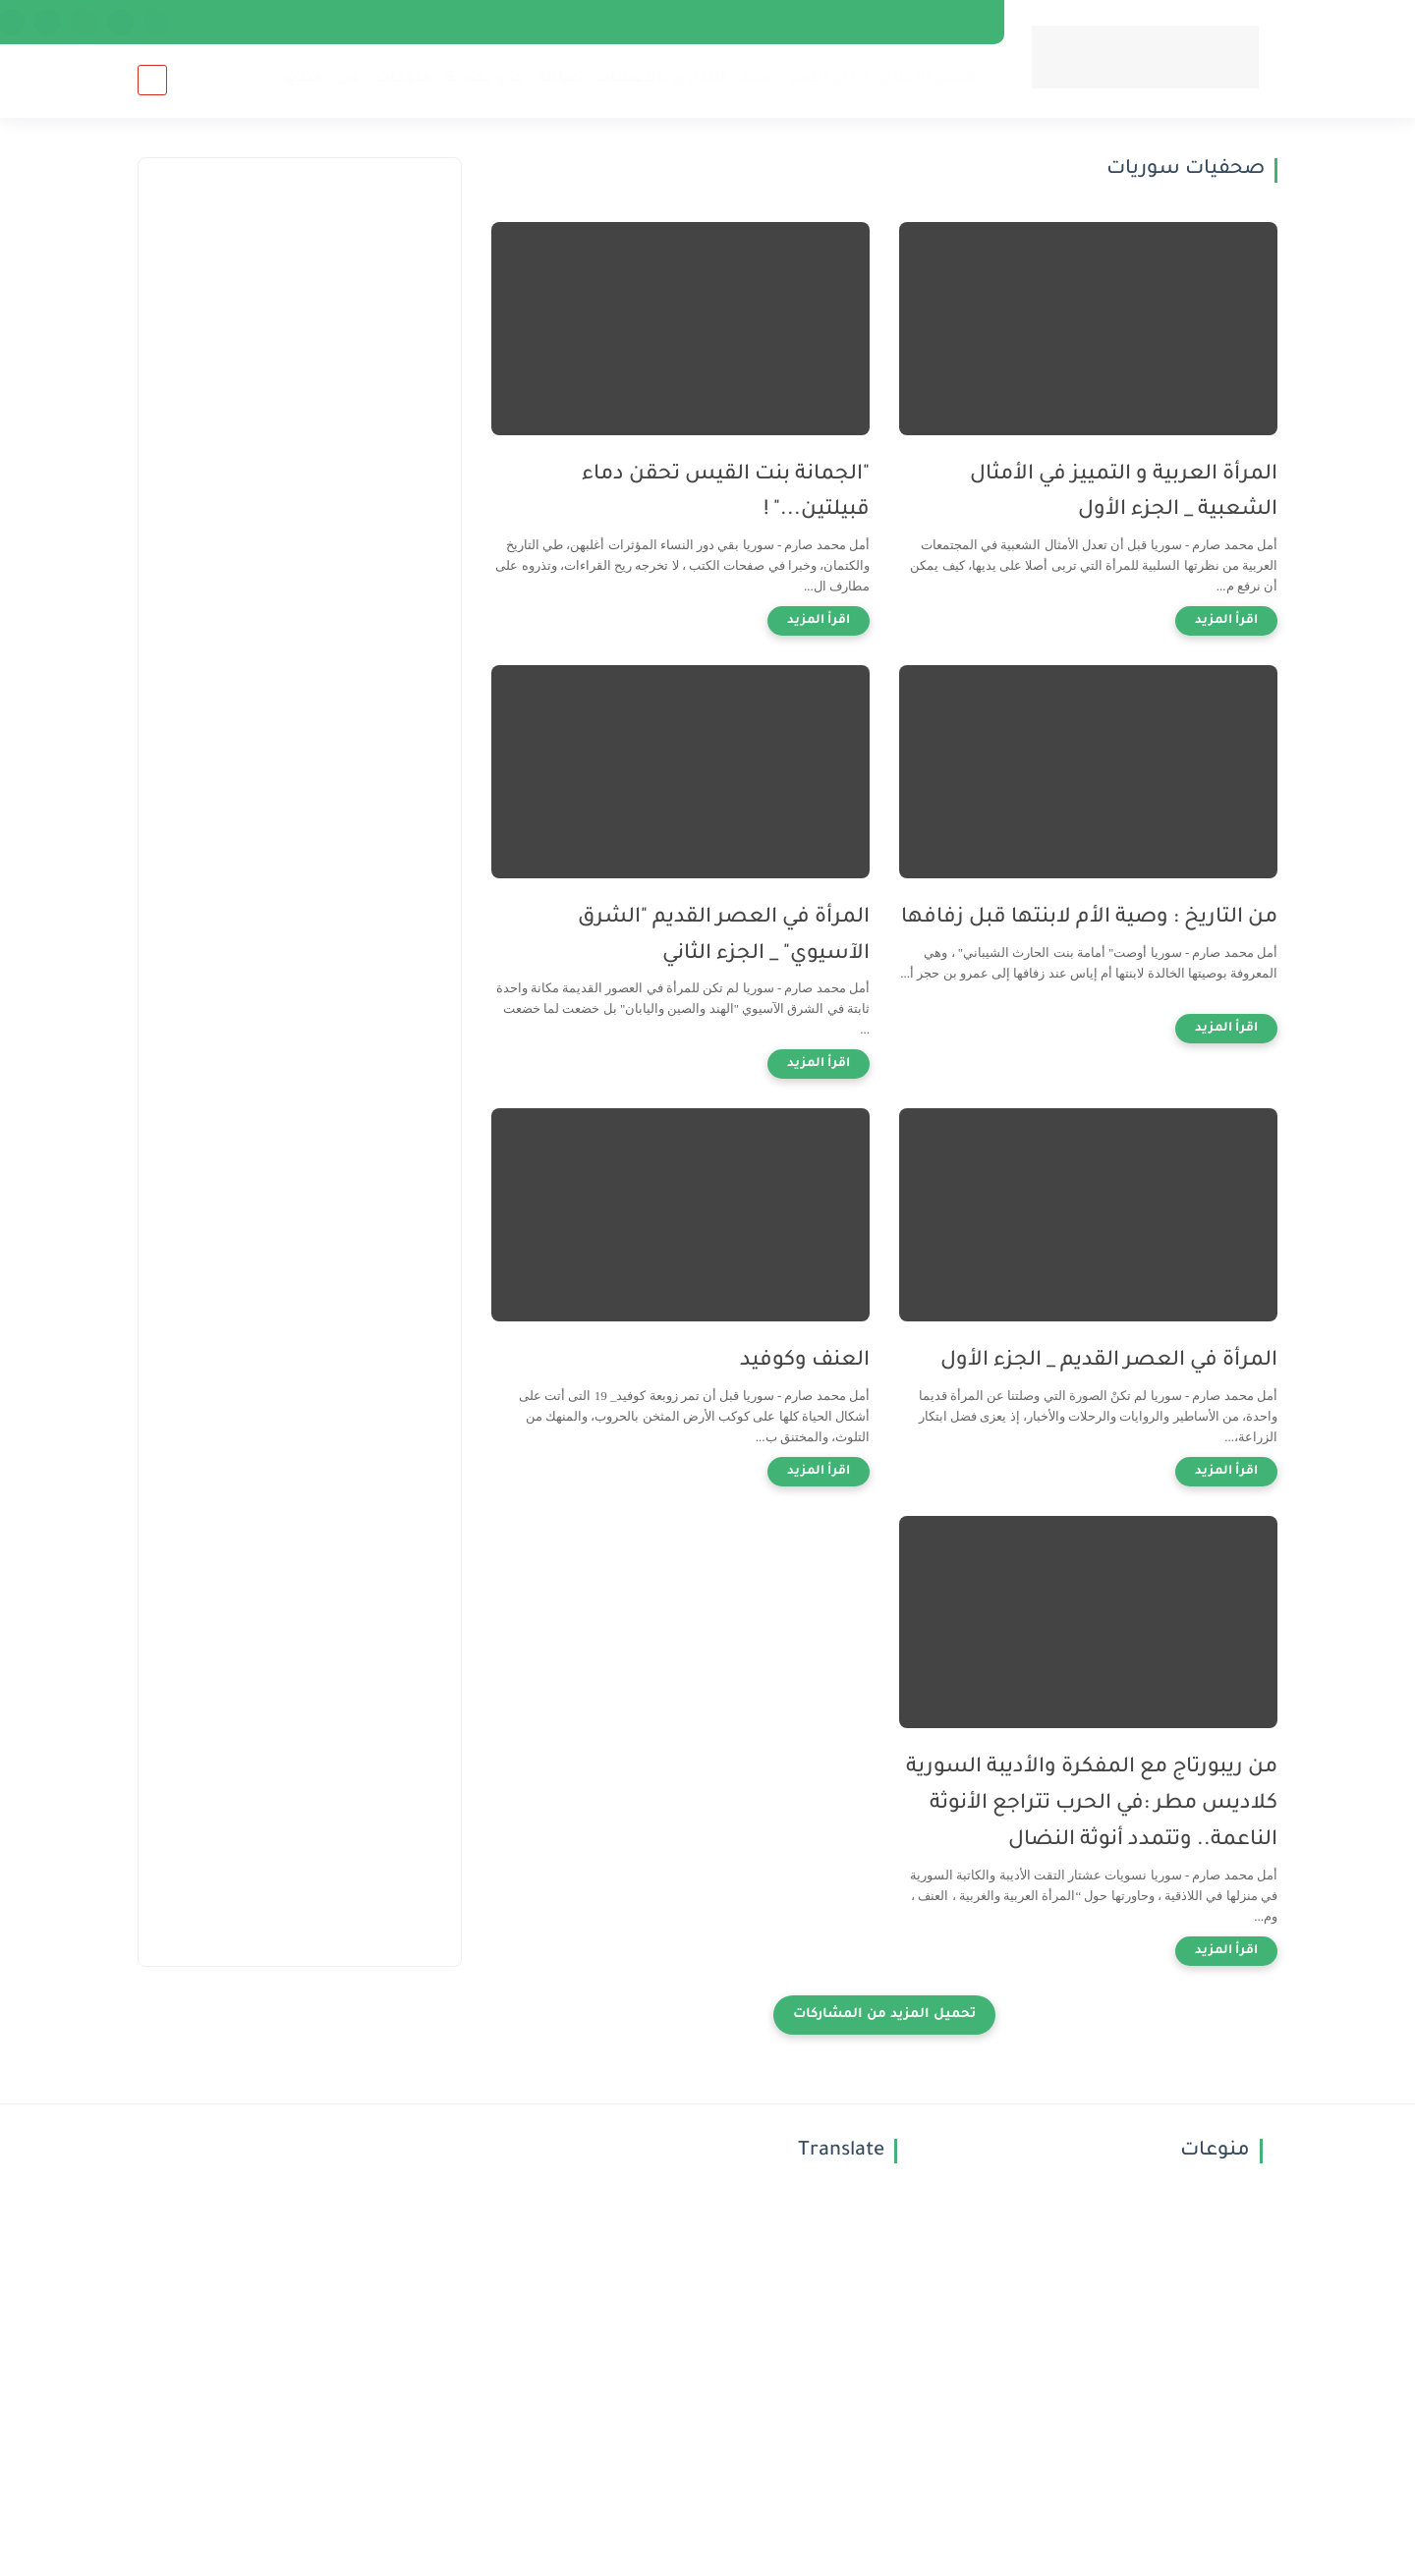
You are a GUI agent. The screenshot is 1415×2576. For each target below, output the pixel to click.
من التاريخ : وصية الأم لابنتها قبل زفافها (1089, 918)
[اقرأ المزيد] (1226, 621)
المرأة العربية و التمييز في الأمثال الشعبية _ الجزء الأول (1123, 493)
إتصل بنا (864, 21)
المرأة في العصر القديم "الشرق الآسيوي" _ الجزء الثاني (724, 936)
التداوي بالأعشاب (660, 79)
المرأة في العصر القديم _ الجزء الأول (1108, 1361)
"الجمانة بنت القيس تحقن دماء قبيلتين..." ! (726, 493)
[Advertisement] (299, 512)
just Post (575, 21)
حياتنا (560, 79)
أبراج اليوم (829, 79)
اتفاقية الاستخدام (676, 21)
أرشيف (504, 21)
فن (349, 79)
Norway (336, 21)
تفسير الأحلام (932, 79)
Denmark (261, 21)
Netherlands (421, 21)
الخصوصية (784, 21)
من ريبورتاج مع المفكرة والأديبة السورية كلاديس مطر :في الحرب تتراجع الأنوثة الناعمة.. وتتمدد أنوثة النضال (1091, 1804)
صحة (758, 79)
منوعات (403, 79)
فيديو (303, 79)
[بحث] (152, 80)
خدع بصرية (485, 79)
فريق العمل (948, 21)
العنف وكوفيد (805, 1361)
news (193, 21)
